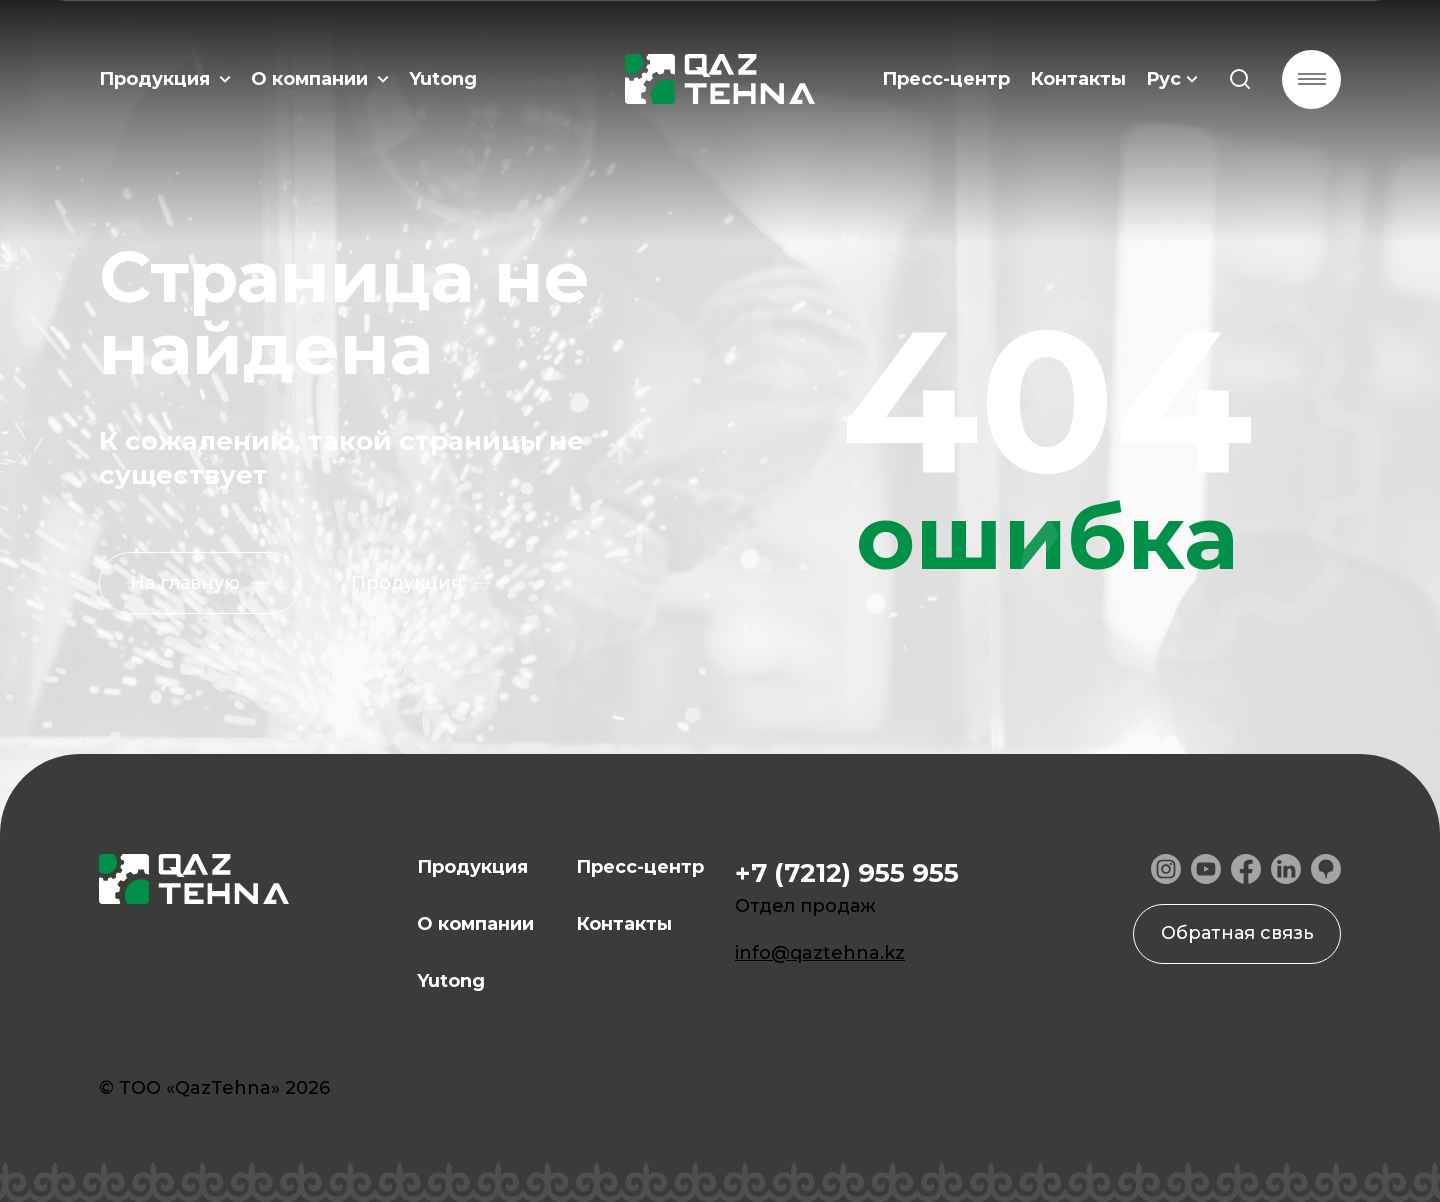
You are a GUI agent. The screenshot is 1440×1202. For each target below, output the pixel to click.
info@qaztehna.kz (820, 953)
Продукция (165, 80)
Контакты (1077, 80)
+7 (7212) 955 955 (847, 873)
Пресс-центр (945, 80)
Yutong (443, 80)
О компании (320, 80)
